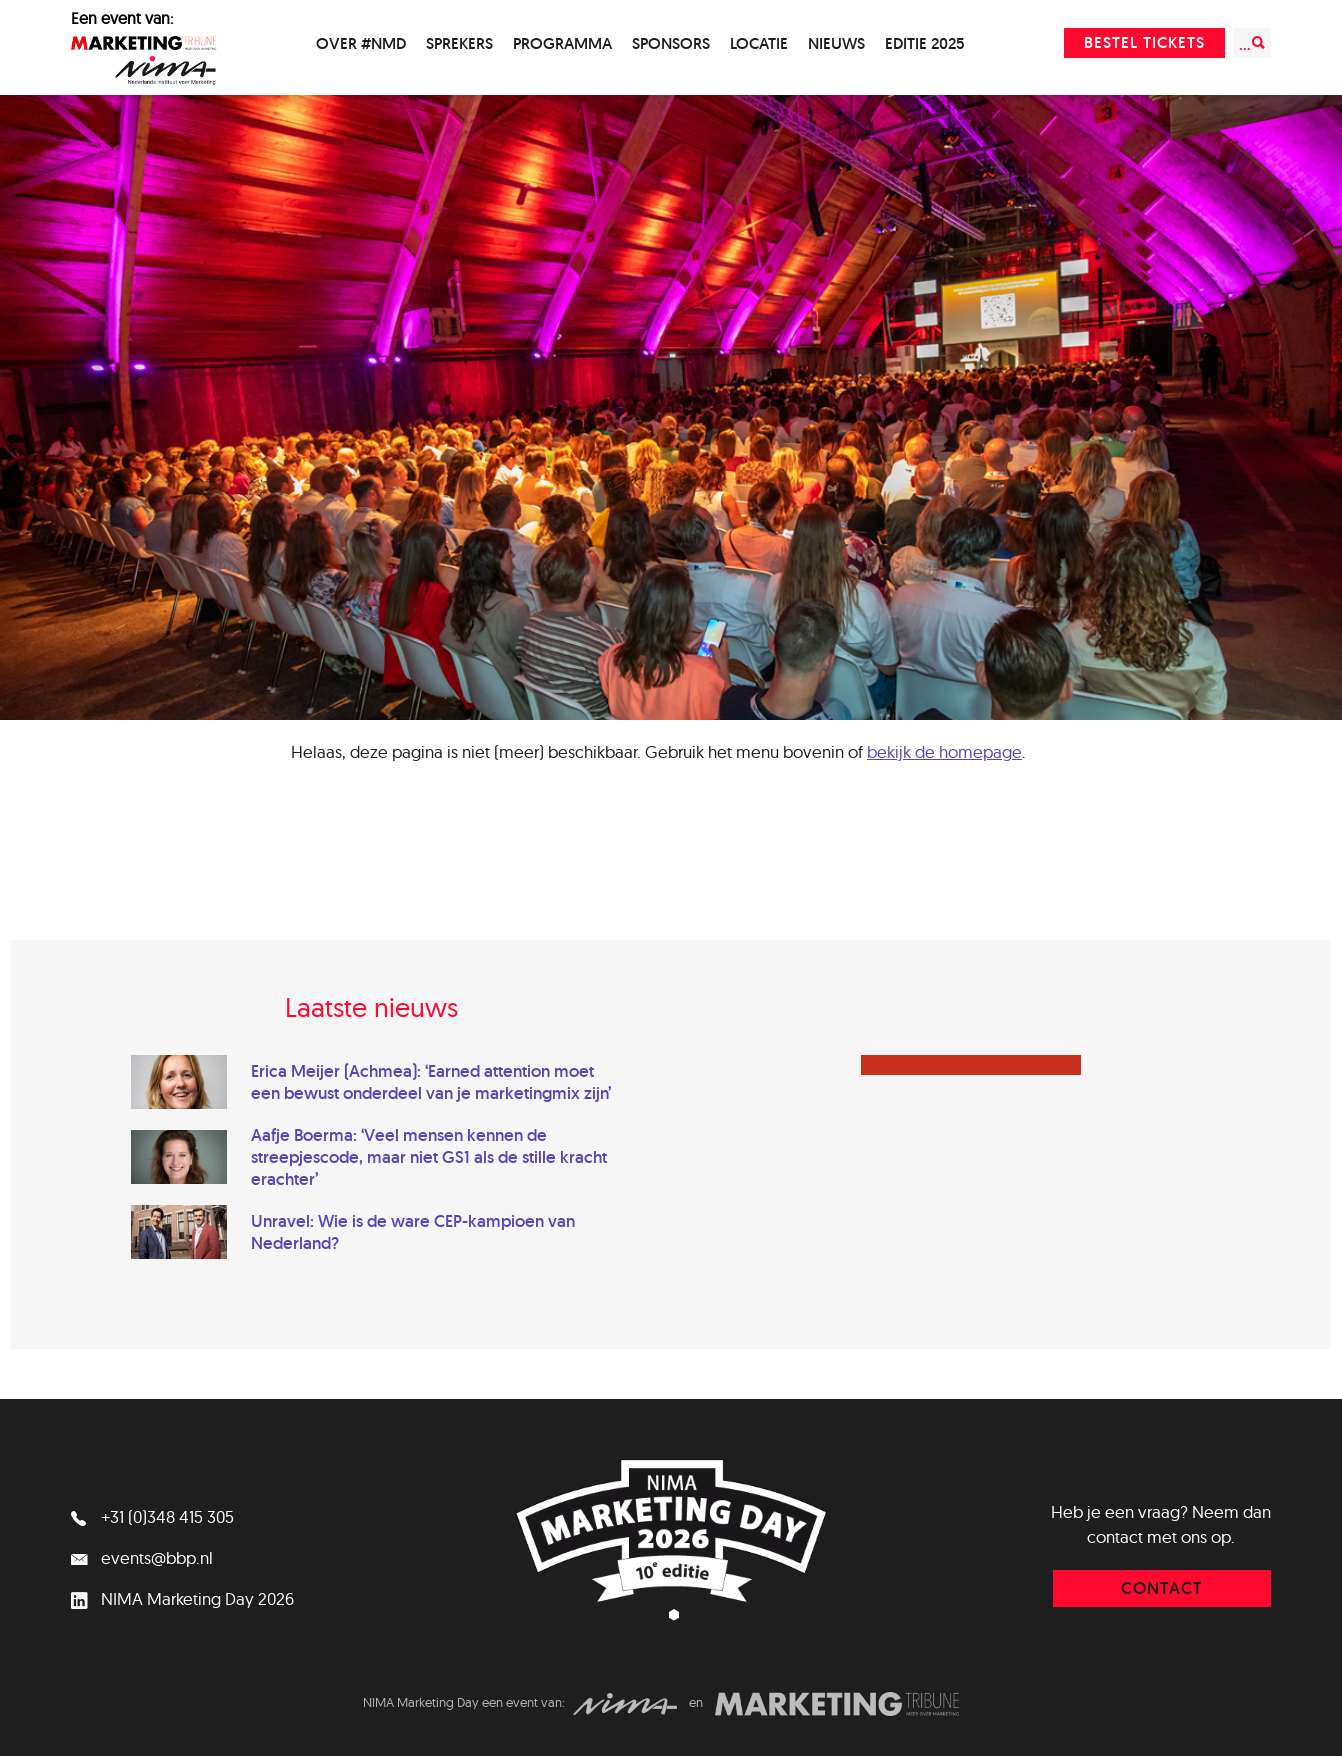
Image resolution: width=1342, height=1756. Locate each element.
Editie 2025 (925, 43)
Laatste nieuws (371, 1007)
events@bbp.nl (142, 1557)
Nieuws (836, 43)
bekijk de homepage (944, 751)
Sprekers (459, 43)
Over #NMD (361, 43)
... (1252, 43)
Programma (562, 43)
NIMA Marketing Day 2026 (182, 1598)
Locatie (759, 43)
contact (1162, 1588)
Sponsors (671, 43)
